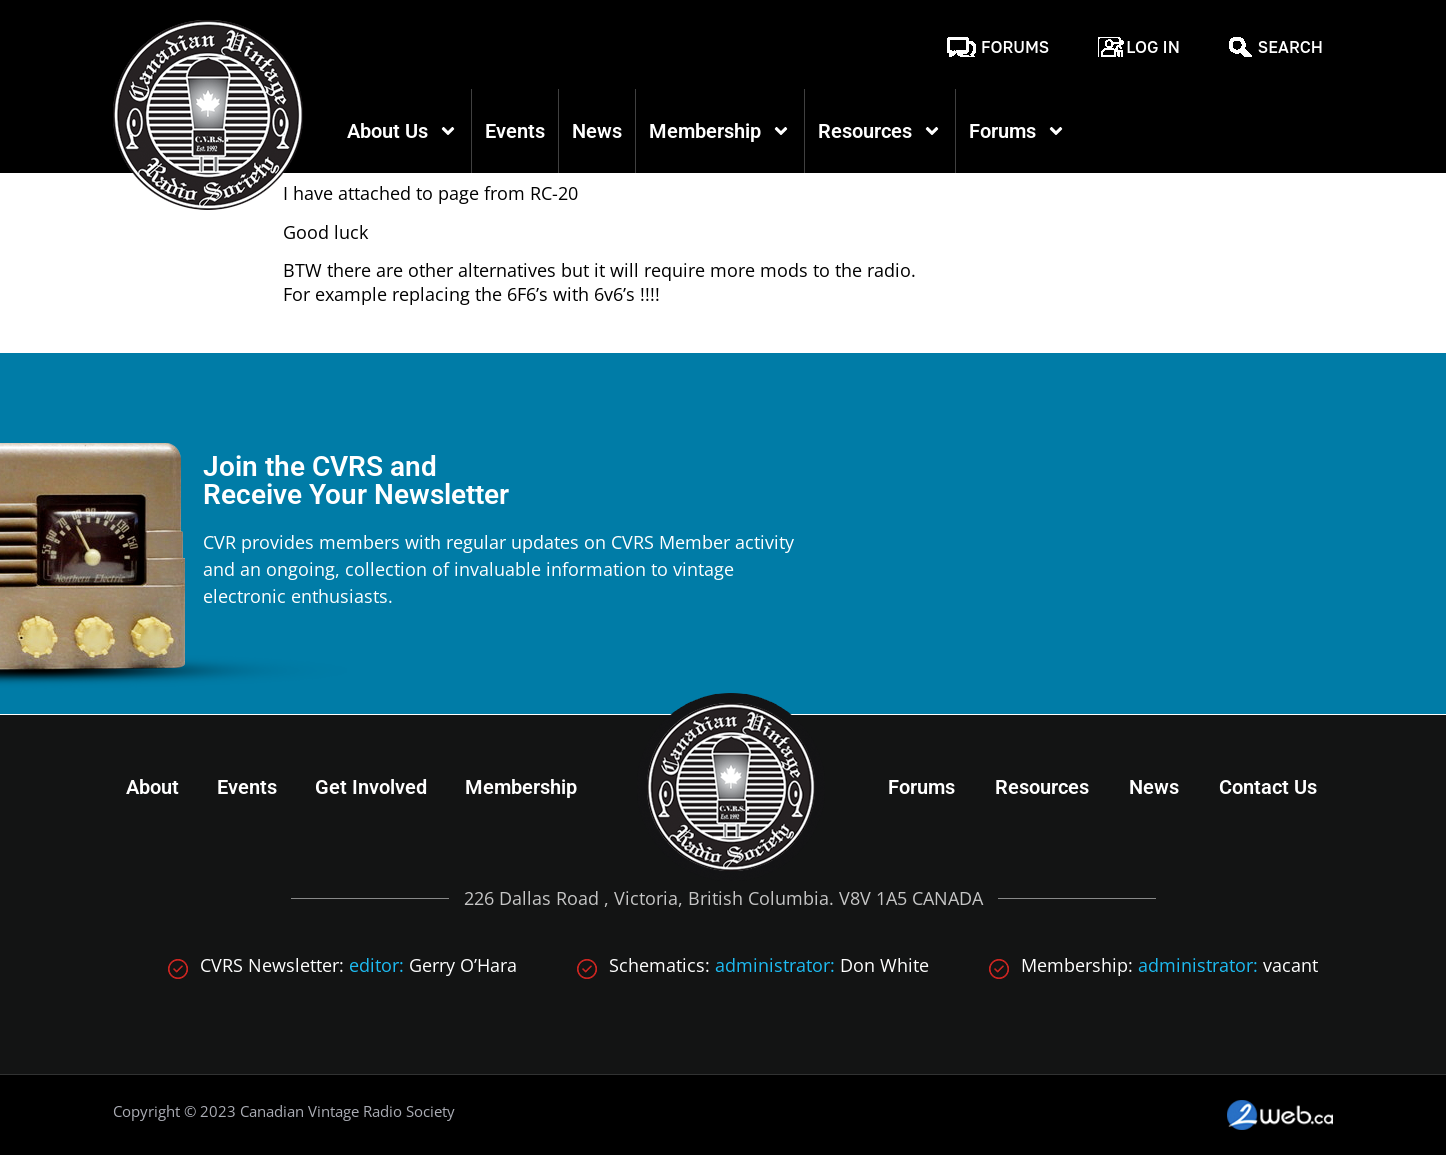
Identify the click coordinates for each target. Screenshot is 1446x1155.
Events (515, 131)
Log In (1153, 47)
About (152, 787)
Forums (1015, 47)
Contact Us (1268, 787)
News (597, 131)
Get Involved (371, 787)
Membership (720, 131)
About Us (402, 131)
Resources (880, 131)
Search (1290, 47)
